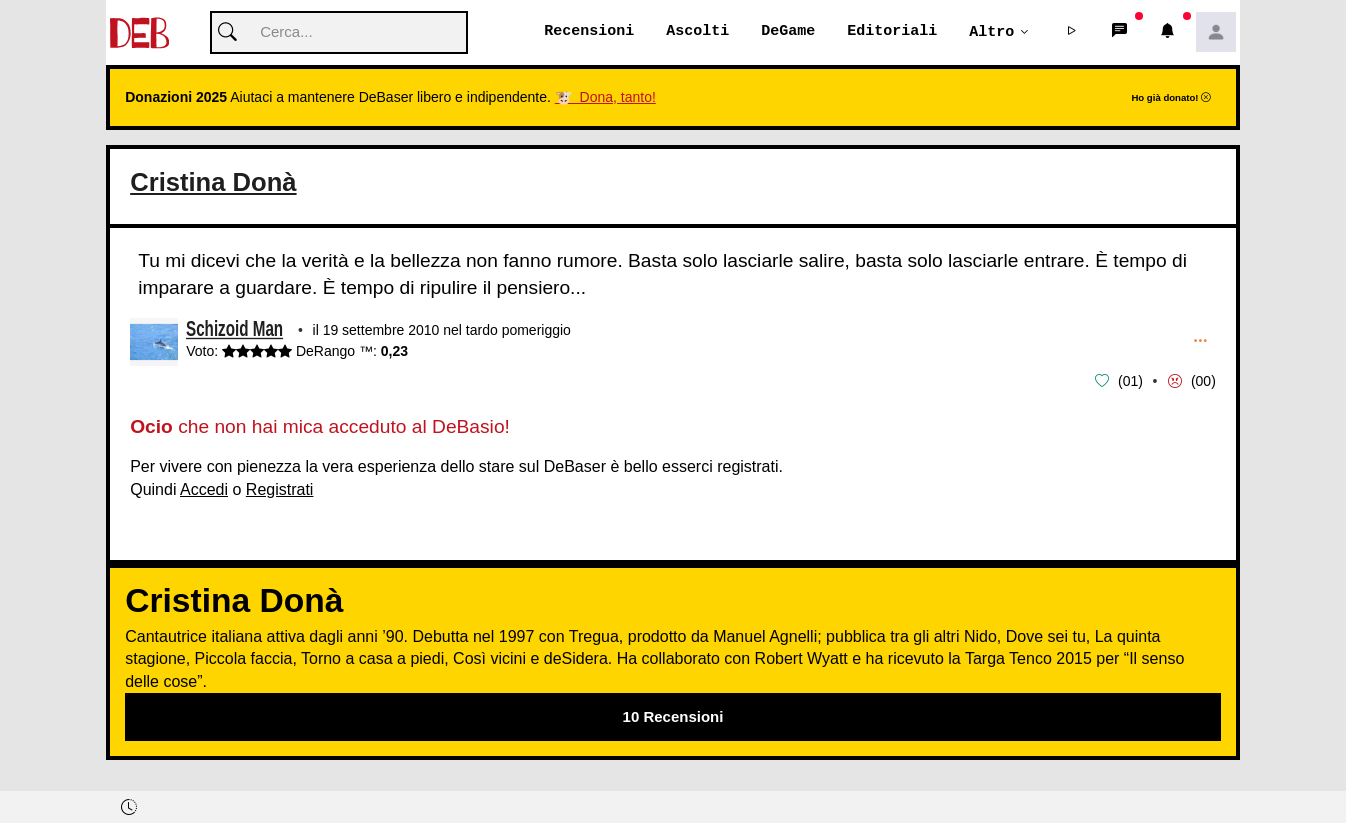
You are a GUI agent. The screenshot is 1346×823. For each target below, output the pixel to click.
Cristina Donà (213, 183)
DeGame (788, 32)
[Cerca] (339, 33)
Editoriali (892, 32)
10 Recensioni (673, 716)
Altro (991, 32)
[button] (1072, 33)
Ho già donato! (1171, 98)
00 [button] (1204, 381)
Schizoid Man (234, 332)
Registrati (280, 489)
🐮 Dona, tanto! (605, 98)
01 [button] (1131, 381)
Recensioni (589, 32)
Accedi (204, 489)
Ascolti (697, 32)
